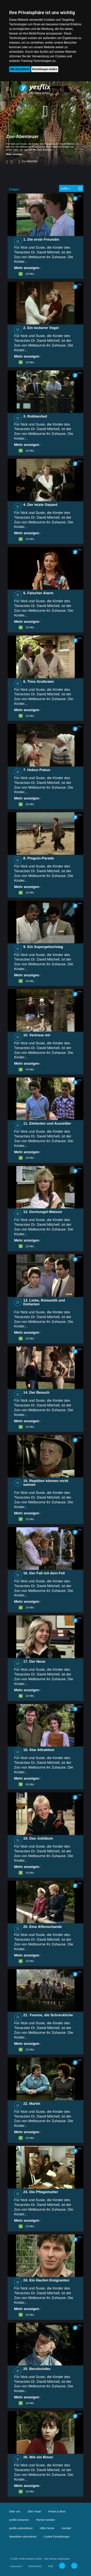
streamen (19, 2519)
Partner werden (45, 2519)
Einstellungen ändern (44, 69)
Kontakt (66, 2528)
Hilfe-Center (47, 2528)
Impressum (16, 2566)
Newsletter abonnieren (23, 2536)
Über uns (14, 2511)
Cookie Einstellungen (56, 2536)
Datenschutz (35, 2566)
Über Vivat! (34, 2511)
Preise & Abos (56, 2511)
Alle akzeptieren (20, 69)
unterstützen (21, 2528)
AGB (50, 2566)
